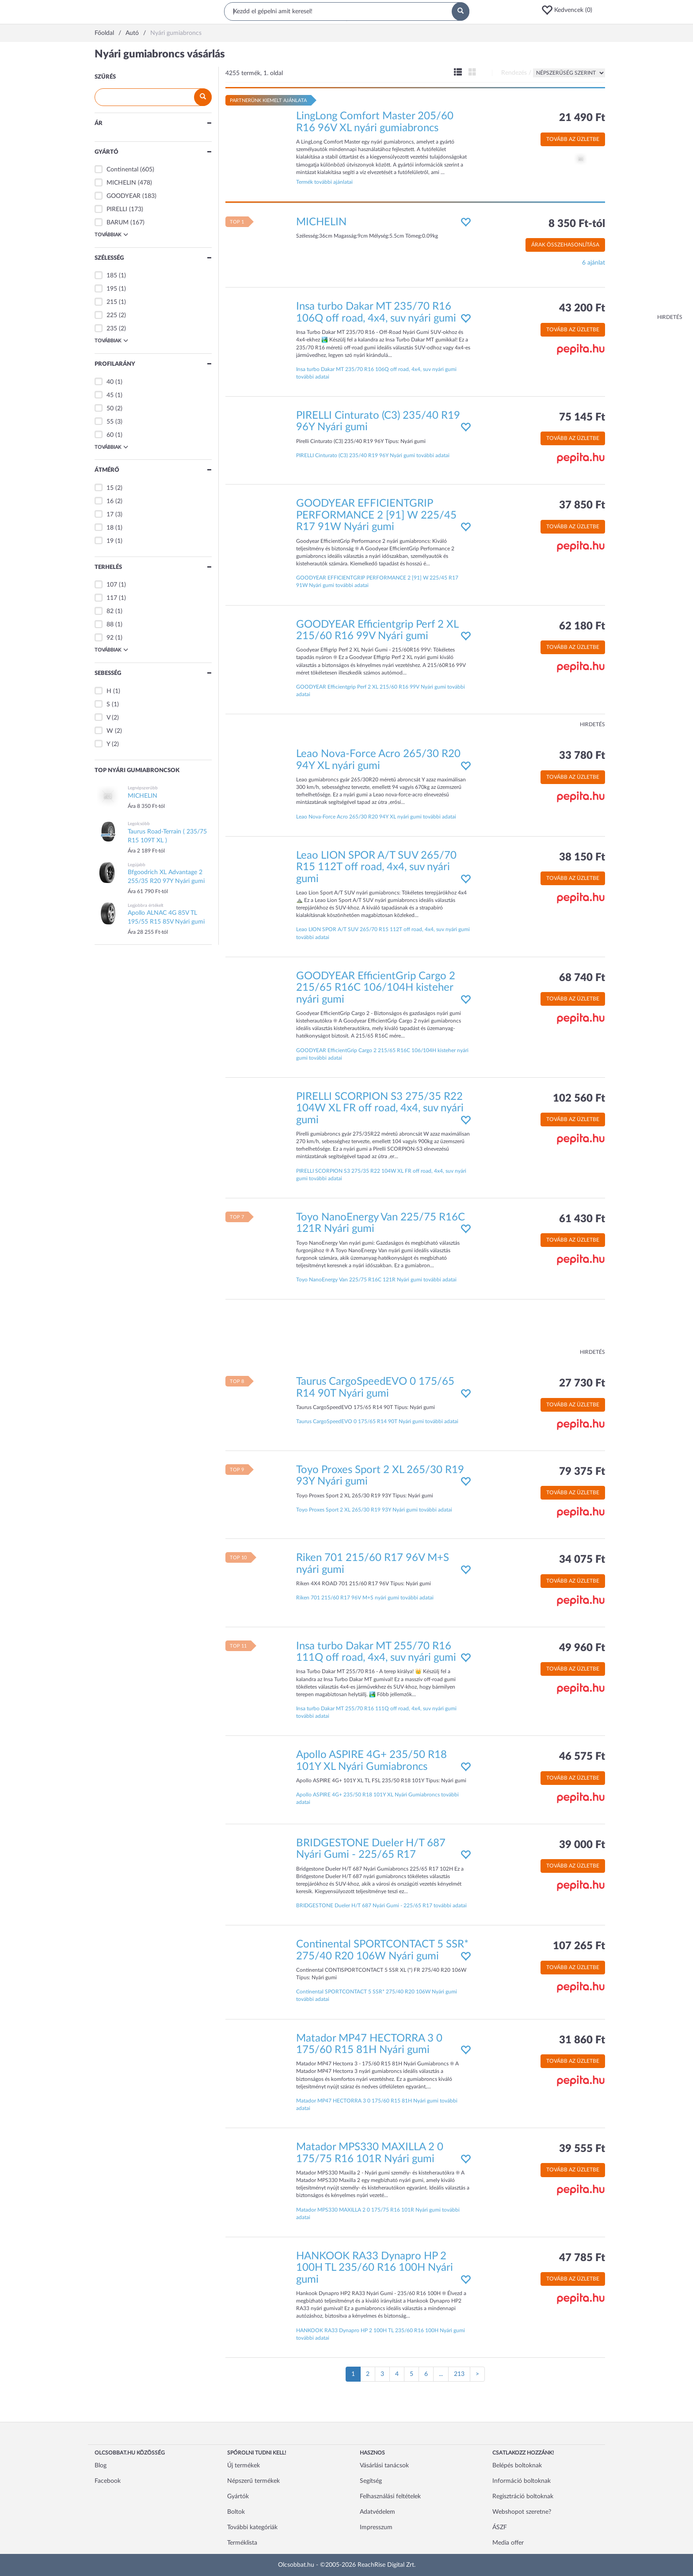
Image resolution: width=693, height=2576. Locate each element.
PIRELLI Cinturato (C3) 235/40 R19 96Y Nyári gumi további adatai (372, 455)
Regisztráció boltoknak (522, 2496)
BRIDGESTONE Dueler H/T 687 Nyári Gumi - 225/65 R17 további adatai (381, 1905)
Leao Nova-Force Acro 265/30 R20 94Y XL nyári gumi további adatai (376, 816)
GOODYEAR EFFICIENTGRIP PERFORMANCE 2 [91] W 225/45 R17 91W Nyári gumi (376, 515)
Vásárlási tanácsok (384, 2465)
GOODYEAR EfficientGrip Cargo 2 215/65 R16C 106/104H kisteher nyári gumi (375, 988)
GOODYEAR (124, 196)
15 (110, 488)
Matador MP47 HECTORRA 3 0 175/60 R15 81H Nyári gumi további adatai (376, 2104)
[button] (569, 10)
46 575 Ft (582, 1756)
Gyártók (238, 2496)
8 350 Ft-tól (576, 224)
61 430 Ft (582, 1219)
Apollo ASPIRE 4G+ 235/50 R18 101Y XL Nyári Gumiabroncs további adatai (377, 1798)
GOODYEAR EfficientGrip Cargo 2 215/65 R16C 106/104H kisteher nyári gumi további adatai (382, 1054)
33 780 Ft (582, 755)
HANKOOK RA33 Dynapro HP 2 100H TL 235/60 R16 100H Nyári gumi (374, 2268)
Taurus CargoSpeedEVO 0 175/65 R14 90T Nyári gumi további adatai (377, 1421)
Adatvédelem (377, 2512)
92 (110, 638)
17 (110, 514)
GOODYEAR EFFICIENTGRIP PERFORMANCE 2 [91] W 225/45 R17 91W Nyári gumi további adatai (377, 581)
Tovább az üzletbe (572, 139)
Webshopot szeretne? (521, 2512)
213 (459, 2374)
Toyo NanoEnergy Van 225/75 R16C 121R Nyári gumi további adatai (376, 1279)
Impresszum (376, 2527)
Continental (122, 170)
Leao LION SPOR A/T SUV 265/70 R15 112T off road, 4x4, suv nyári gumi (376, 867)
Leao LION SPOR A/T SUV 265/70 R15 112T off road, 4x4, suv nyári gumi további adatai (383, 933)
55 (110, 422)
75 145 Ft (582, 417)
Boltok (236, 2512)
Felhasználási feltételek (390, 2496)
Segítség (371, 2481)
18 (110, 528)
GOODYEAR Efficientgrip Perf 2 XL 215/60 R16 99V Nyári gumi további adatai (380, 690)
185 (112, 276)
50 (110, 408)
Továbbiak (111, 234)
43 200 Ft (582, 308)
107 (112, 585)
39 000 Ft (582, 1845)
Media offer (508, 2543)
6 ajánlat (593, 263)
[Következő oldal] (477, 2374)
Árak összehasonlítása (565, 244)
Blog (101, 2465)
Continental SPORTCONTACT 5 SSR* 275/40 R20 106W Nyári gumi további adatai (376, 1995)
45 (110, 395)
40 (110, 382)
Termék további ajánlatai (324, 182)
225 (112, 315)
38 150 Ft (582, 857)
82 (110, 611)
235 (112, 329)
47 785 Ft (582, 2258)
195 (112, 289)
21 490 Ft (582, 118)
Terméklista (242, 2543)
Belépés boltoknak (517, 2465)
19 (110, 541)
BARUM (118, 223)
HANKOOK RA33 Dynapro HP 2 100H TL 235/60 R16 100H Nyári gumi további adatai (380, 2334)
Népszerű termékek (253, 2481)
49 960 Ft (582, 1648)
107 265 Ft (579, 1946)
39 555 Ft (582, 2149)
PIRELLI (117, 209)
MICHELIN (121, 183)
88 (110, 624)
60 (110, 435)
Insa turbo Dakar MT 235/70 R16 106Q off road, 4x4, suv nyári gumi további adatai (376, 373)
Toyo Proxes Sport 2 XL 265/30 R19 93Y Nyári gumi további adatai (374, 1509)
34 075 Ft (582, 1559)
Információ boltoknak (521, 2481)
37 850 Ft (582, 505)
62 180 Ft (582, 626)
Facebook (108, 2481)
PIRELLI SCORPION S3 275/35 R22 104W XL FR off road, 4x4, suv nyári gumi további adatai (381, 1174)
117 (112, 598)
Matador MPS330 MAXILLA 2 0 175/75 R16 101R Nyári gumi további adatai (378, 2213)
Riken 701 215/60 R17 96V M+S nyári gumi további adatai (365, 1597)
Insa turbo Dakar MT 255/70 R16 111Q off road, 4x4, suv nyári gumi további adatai (376, 1712)
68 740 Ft (582, 978)
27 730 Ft (582, 1383)
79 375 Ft (582, 1471)
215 (112, 302)
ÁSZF (499, 2527)
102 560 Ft (579, 1098)
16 (110, 501)
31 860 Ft (582, 2040)
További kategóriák (252, 2527)
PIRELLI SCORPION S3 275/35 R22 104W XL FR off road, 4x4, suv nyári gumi (380, 1108)
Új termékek (243, 2465)
